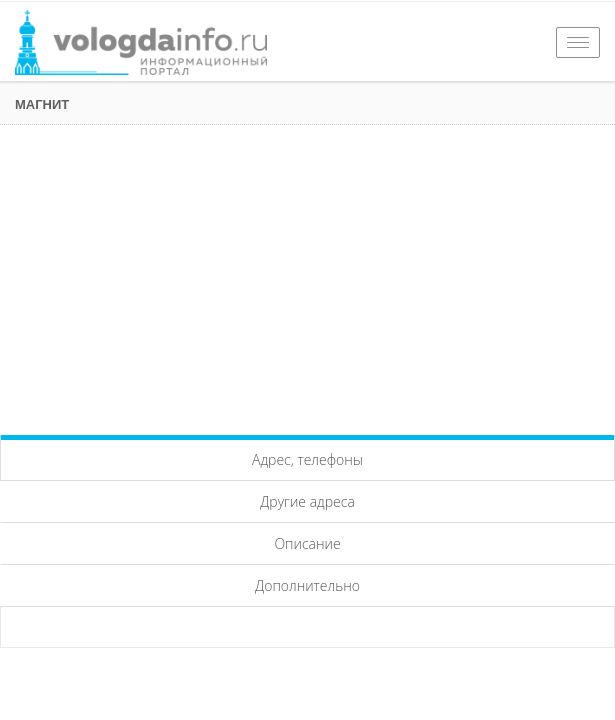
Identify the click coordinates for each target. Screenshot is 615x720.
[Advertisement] (307, 275)
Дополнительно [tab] (307, 585)
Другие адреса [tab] (307, 501)
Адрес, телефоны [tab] (307, 459)
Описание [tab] (307, 543)
